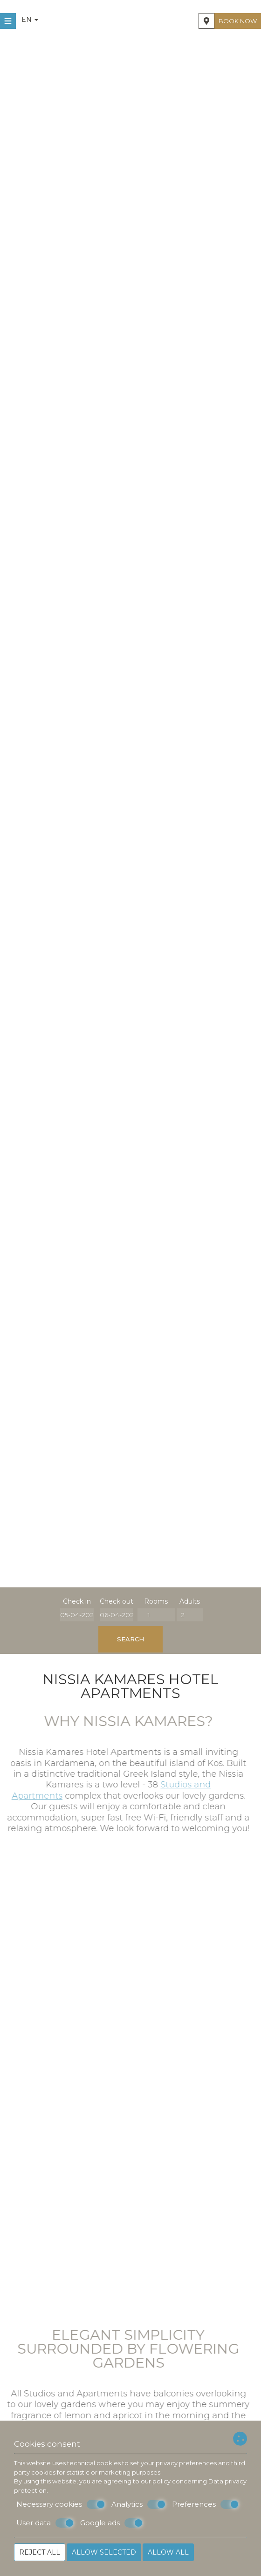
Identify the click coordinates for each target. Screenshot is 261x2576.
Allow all (168, 2552)
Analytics (138, 2504)
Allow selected (104, 2552)
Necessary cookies (60, 2504)
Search (130, 1639)
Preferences (205, 2504)
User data (45, 2523)
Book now (238, 21)
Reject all (39, 2552)
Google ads (111, 2523)
